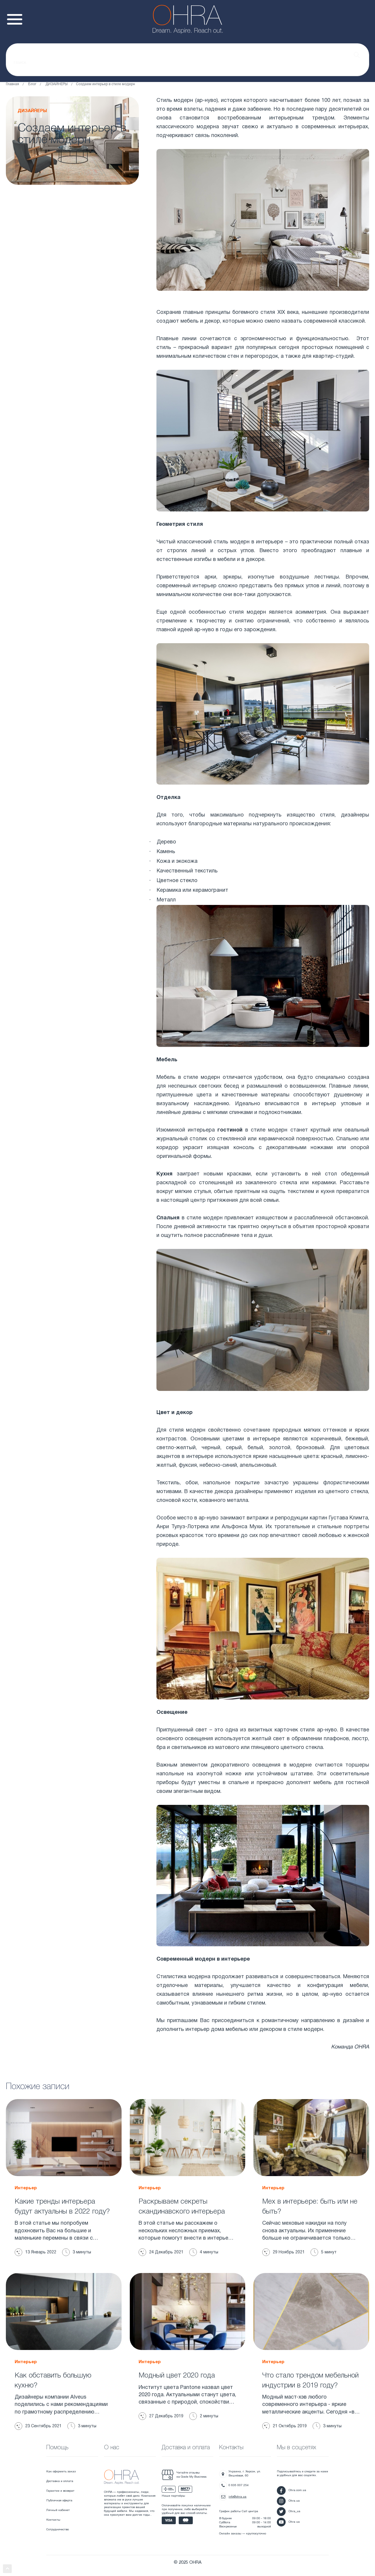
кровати (358, 1226)
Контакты (53, 2520)
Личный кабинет (58, 2510)
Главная (12, 84)
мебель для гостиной (341, 1782)
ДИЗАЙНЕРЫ (56, 84)
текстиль (206, 871)
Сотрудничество (57, 2529)
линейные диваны (178, 1112)
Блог (32, 84)
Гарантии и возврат (60, 2491)
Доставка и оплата (59, 2481)
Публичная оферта (59, 2500)
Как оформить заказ (61, 2471)
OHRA (361, 2047)
